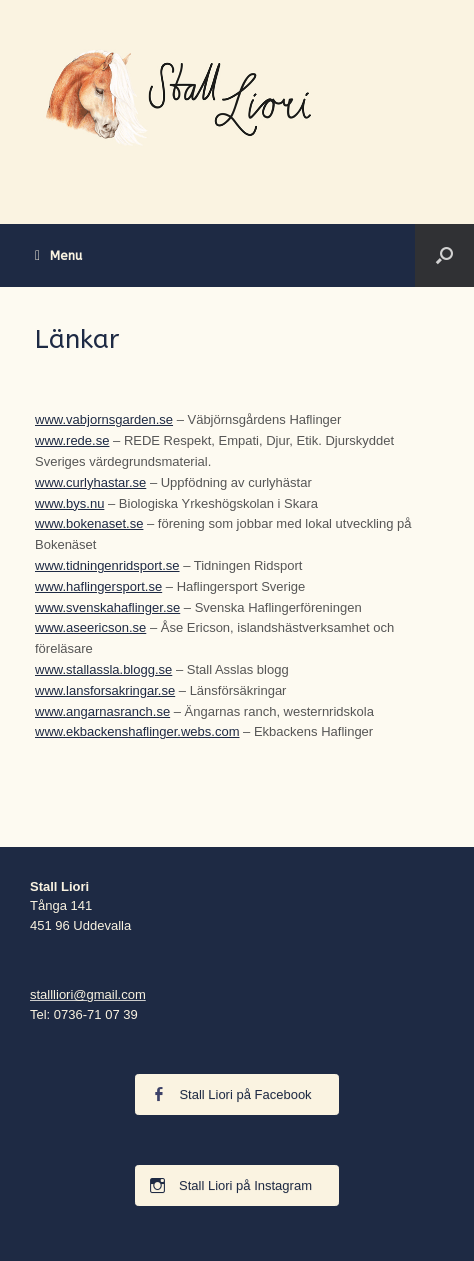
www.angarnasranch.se (102, 711)
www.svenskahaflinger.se (107, 607)
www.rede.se (72, 440)
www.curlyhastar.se (90, 482)
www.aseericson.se (90, 627)
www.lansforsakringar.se (105, 690)
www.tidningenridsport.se (107, 565)
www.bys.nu (69, 503)
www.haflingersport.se (98, 586)
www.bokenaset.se (89, 523)
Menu (58, 255)
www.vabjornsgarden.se (104, 419)
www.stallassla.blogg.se (103, 669)
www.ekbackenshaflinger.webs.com (137, 731)
